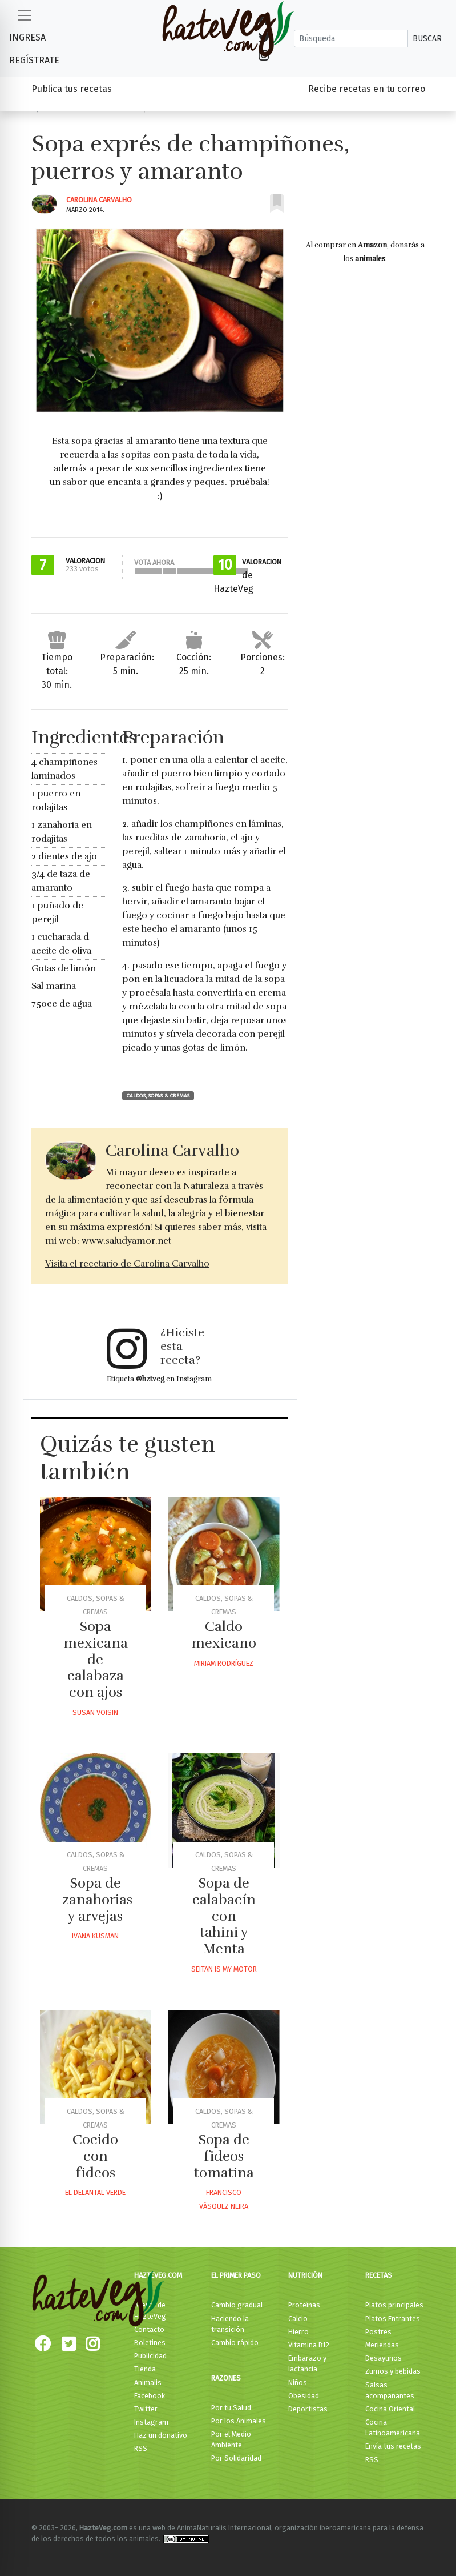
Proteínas (304, 2305)
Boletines (150, 2342)
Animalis (148, 2382)
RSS (140, 2448)
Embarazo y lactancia (307, 2363)
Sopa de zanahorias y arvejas (97, 1899)
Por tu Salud (231, 2407)
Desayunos (383, 2358)
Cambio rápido (235, 2342)
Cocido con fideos (95, 2156)
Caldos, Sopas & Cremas (158, 1095)
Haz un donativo (160, 2435)
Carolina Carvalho (99, 199)
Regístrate (34, 60)
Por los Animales (238, 2421)
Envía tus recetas (393, 2446)
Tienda (145, 2369)
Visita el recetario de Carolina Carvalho (127, 1263)
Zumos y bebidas (393, 2371)
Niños (297, 2382)
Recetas (378, 2275)
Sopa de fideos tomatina (224, 2156)
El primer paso (236, 2275)
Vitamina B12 (308, 2345)
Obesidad (303, 2395)
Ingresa (27, 37)
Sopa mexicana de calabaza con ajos (95, 1659)
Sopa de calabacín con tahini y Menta (224, 1915)
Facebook (149, 2395)
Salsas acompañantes (389, 2390)
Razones (226, 2378)
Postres (378, 2331)
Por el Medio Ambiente (231, 2439)
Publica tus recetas (71, 88)
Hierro (298, 2331)
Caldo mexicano (223, 1635)
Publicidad (150, 2355)
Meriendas (382, 2345)
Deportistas (308, 2409)
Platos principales (394, 2305)
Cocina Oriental (390, 2409)
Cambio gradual (237, 2305)
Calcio (298, 2318)
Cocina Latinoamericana (392, 2427)
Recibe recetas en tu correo (366, 88)
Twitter (146, 2409)
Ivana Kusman (95, 1936)
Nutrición (305, 2275)
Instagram (151, 2422)
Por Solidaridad (236, 2458)
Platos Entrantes (392, 2318)
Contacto (149, 2329)
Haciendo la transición (230, 2324)
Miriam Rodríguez (223, 1663)
